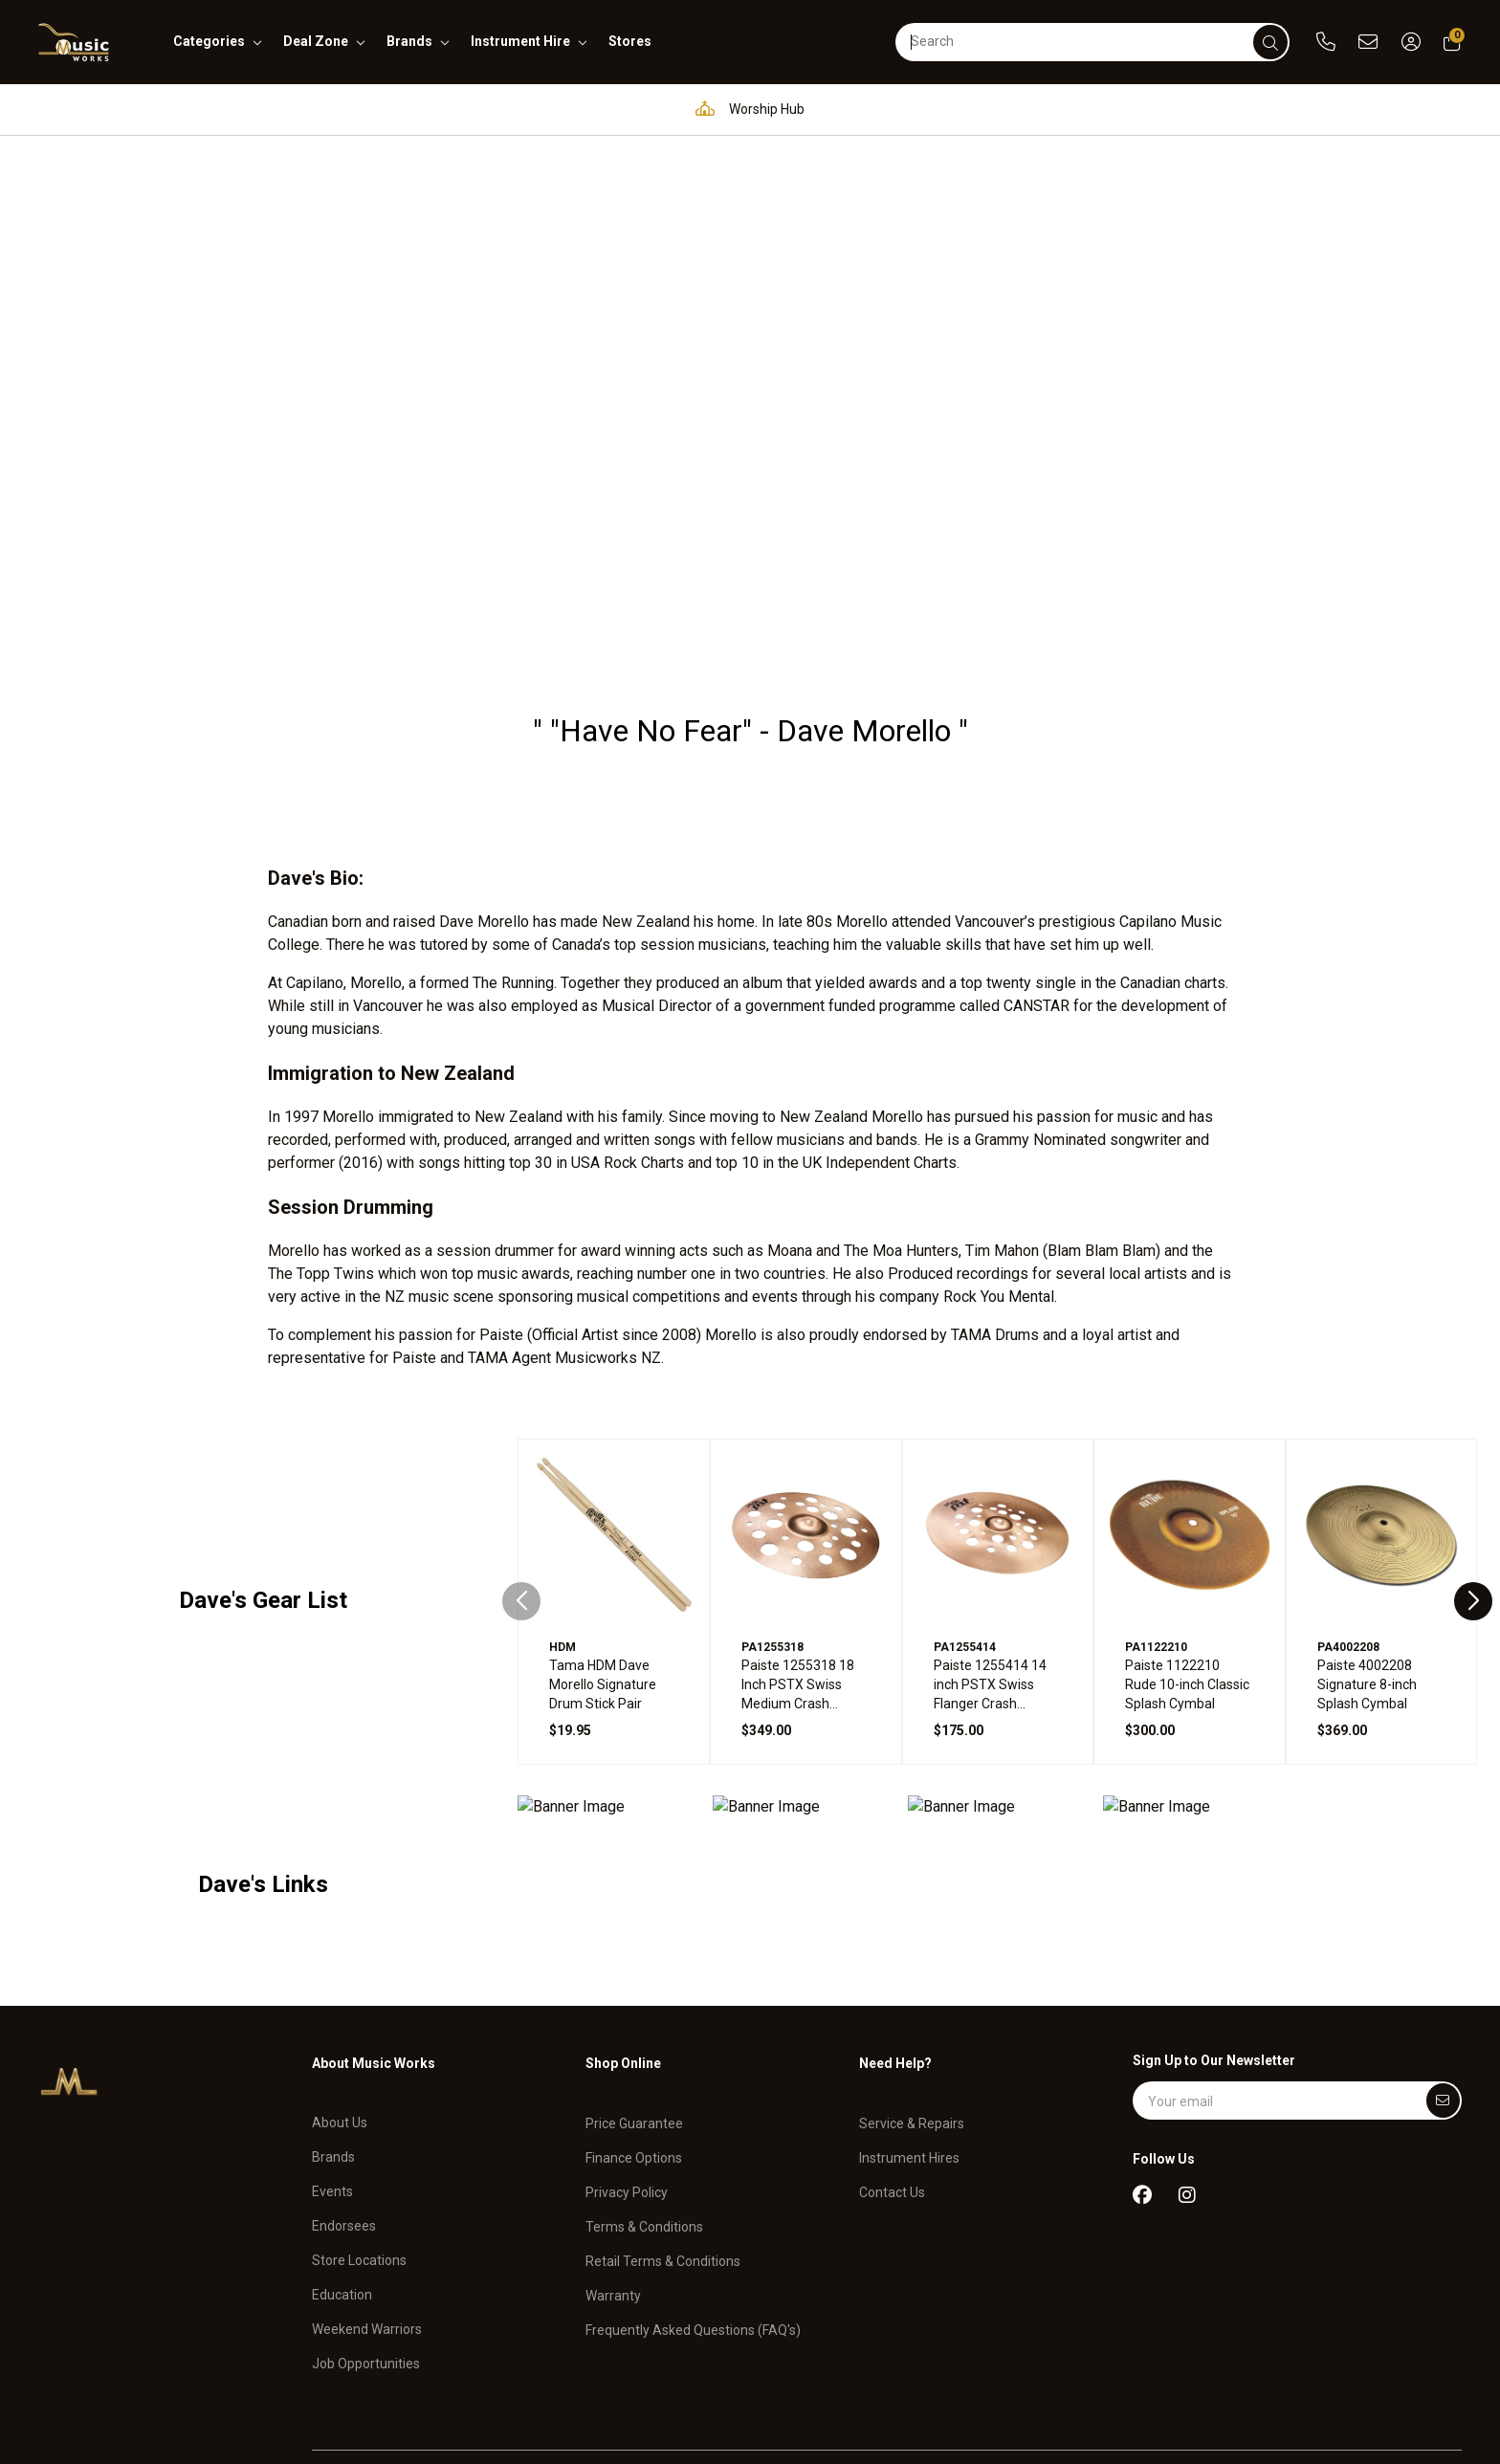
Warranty (613, 2164)
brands (409, 41)
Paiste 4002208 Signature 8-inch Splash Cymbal (1367, 1564)
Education (342, 2164)
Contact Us (892, 2061)
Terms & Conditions (644, 2095)
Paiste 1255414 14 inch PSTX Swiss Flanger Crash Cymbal (990, 1565)
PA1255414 (965, 1526)
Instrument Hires (909, 2027)
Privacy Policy (626, 2061)
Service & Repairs (911, 1993)
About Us (339, 1993)
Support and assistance (1180, 108)
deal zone (315, 41)
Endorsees (344, 2095)
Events (332, 2061)
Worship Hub (745, 108)
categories (209, 41)
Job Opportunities (366, 2233)
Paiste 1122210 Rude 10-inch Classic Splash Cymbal (1187, 1564)
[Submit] (1443, 1980)
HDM (562, 1526)
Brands (333, 2027)
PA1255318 (772, 1526)
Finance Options (633, 2027)
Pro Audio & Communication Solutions (363, 108)
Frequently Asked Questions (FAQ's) (693, 2199)
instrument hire (520, 41)
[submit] (1270, 42)
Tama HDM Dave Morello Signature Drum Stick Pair (602, 1564)
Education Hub (592, 108)
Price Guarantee (634, 1993)
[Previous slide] (521, 1481)
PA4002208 (1348, 1526)
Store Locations (359, 2130)
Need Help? (895, 1942)
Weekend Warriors (367, 2199)
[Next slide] (1473, 1481)
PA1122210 (1156, 1526)
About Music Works (373, 1942)
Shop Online (623, 1942)
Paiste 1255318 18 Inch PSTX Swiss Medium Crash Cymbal (797, 1565)
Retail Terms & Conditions (662, 2130)
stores (629, 41)
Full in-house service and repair (945, 108)
